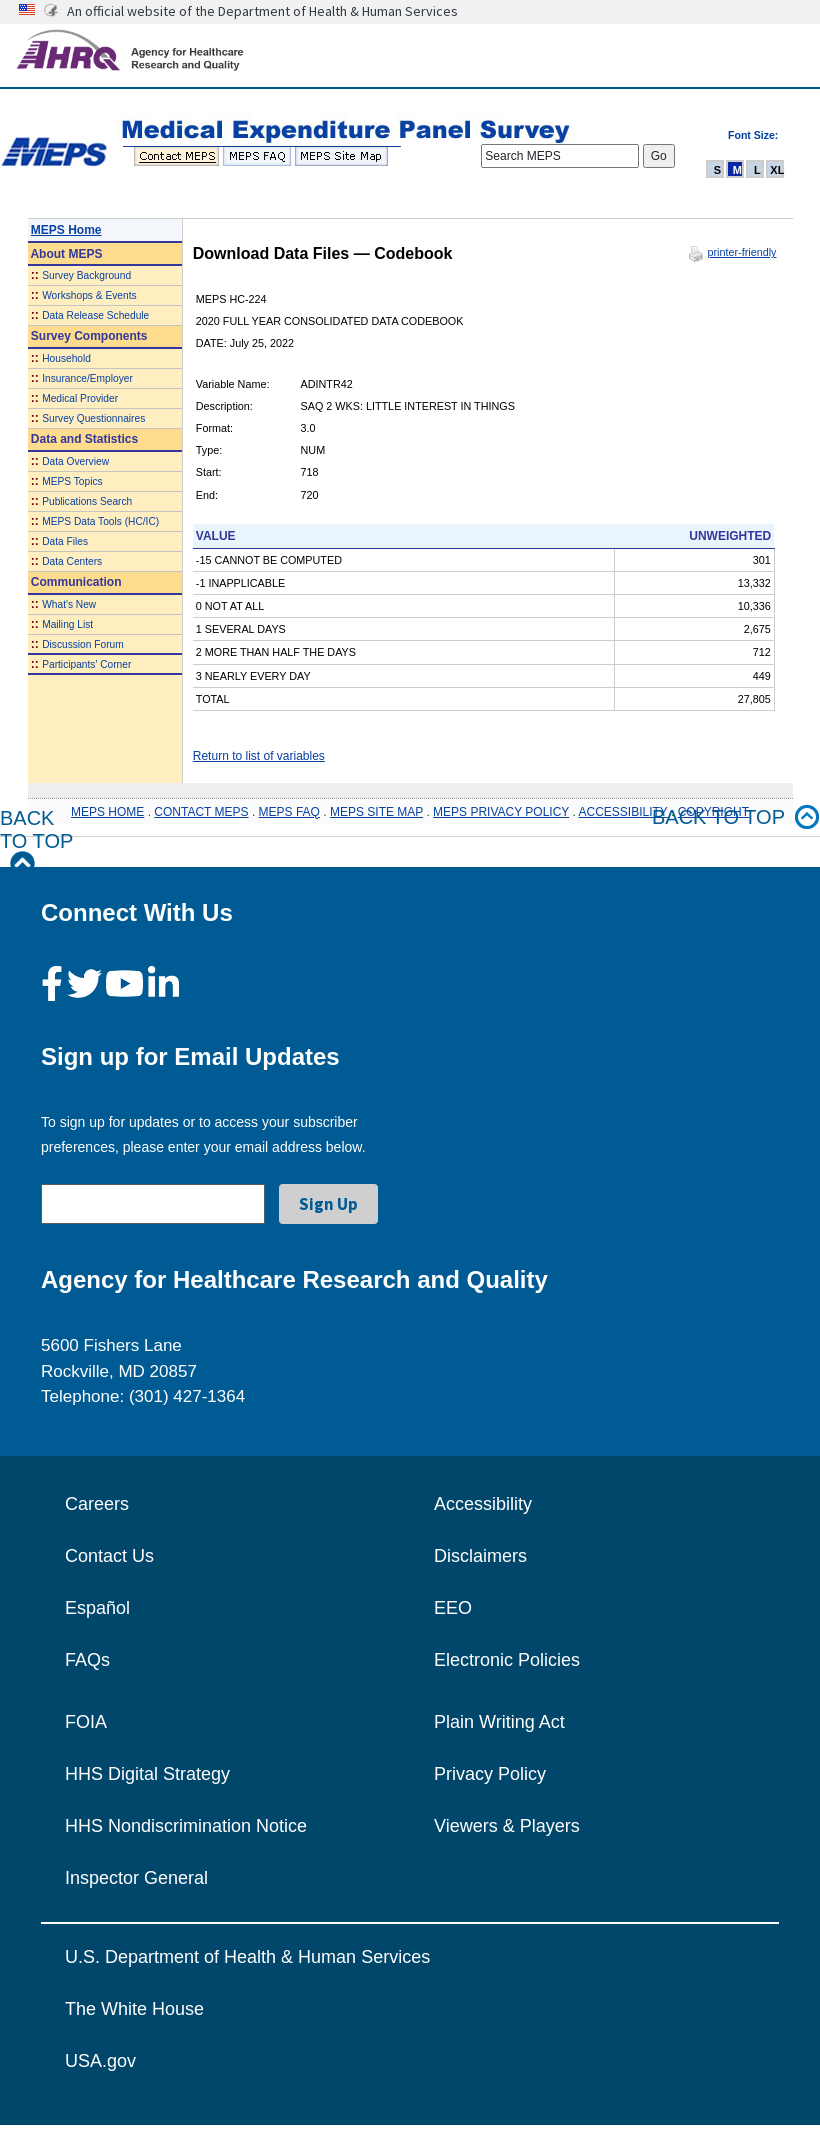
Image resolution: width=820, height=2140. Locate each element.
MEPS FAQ (289, 812)
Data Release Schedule (95, 315)
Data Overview (75, 461)
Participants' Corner (86, 664)
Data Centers (72, 561)
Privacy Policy (490, 1774)
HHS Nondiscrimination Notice (186, 1826)
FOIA (86, 1722)
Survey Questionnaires (93, 418)
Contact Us (109, 1556)
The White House (134, 2009)
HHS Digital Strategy (147, 1774)
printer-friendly (741, 252)
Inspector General (136, 1878)
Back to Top (36, 841)
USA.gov (100, 2061)
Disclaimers (480, 1556)
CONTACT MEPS (201, 812)
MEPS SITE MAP (376, 812)
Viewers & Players (507, 1826)
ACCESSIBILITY (623, 812)
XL (777, 170)
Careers (97, 1504)
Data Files (65, 541)
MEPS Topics (72, 481)
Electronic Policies (507, 1660)
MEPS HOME (107, 812)
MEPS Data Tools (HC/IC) (100, 521)
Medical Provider (80, 398)
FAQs (87, 1660)
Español (97, 1608)
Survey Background (86, 275)
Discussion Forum (83, 644)
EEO (453, 1608)
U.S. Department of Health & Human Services (247, 1957)
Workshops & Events (89, 295)
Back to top (736, 817)
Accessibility (483, 1504)
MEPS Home (66, 230)
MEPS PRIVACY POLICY (501, 812)
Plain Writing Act (499, 1722)
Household (66, 358)
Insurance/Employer (87, 378)
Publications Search (87, 501)
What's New (69, 604)
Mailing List (67, 624)
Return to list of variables (259, 756)
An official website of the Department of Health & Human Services (262, 11)
